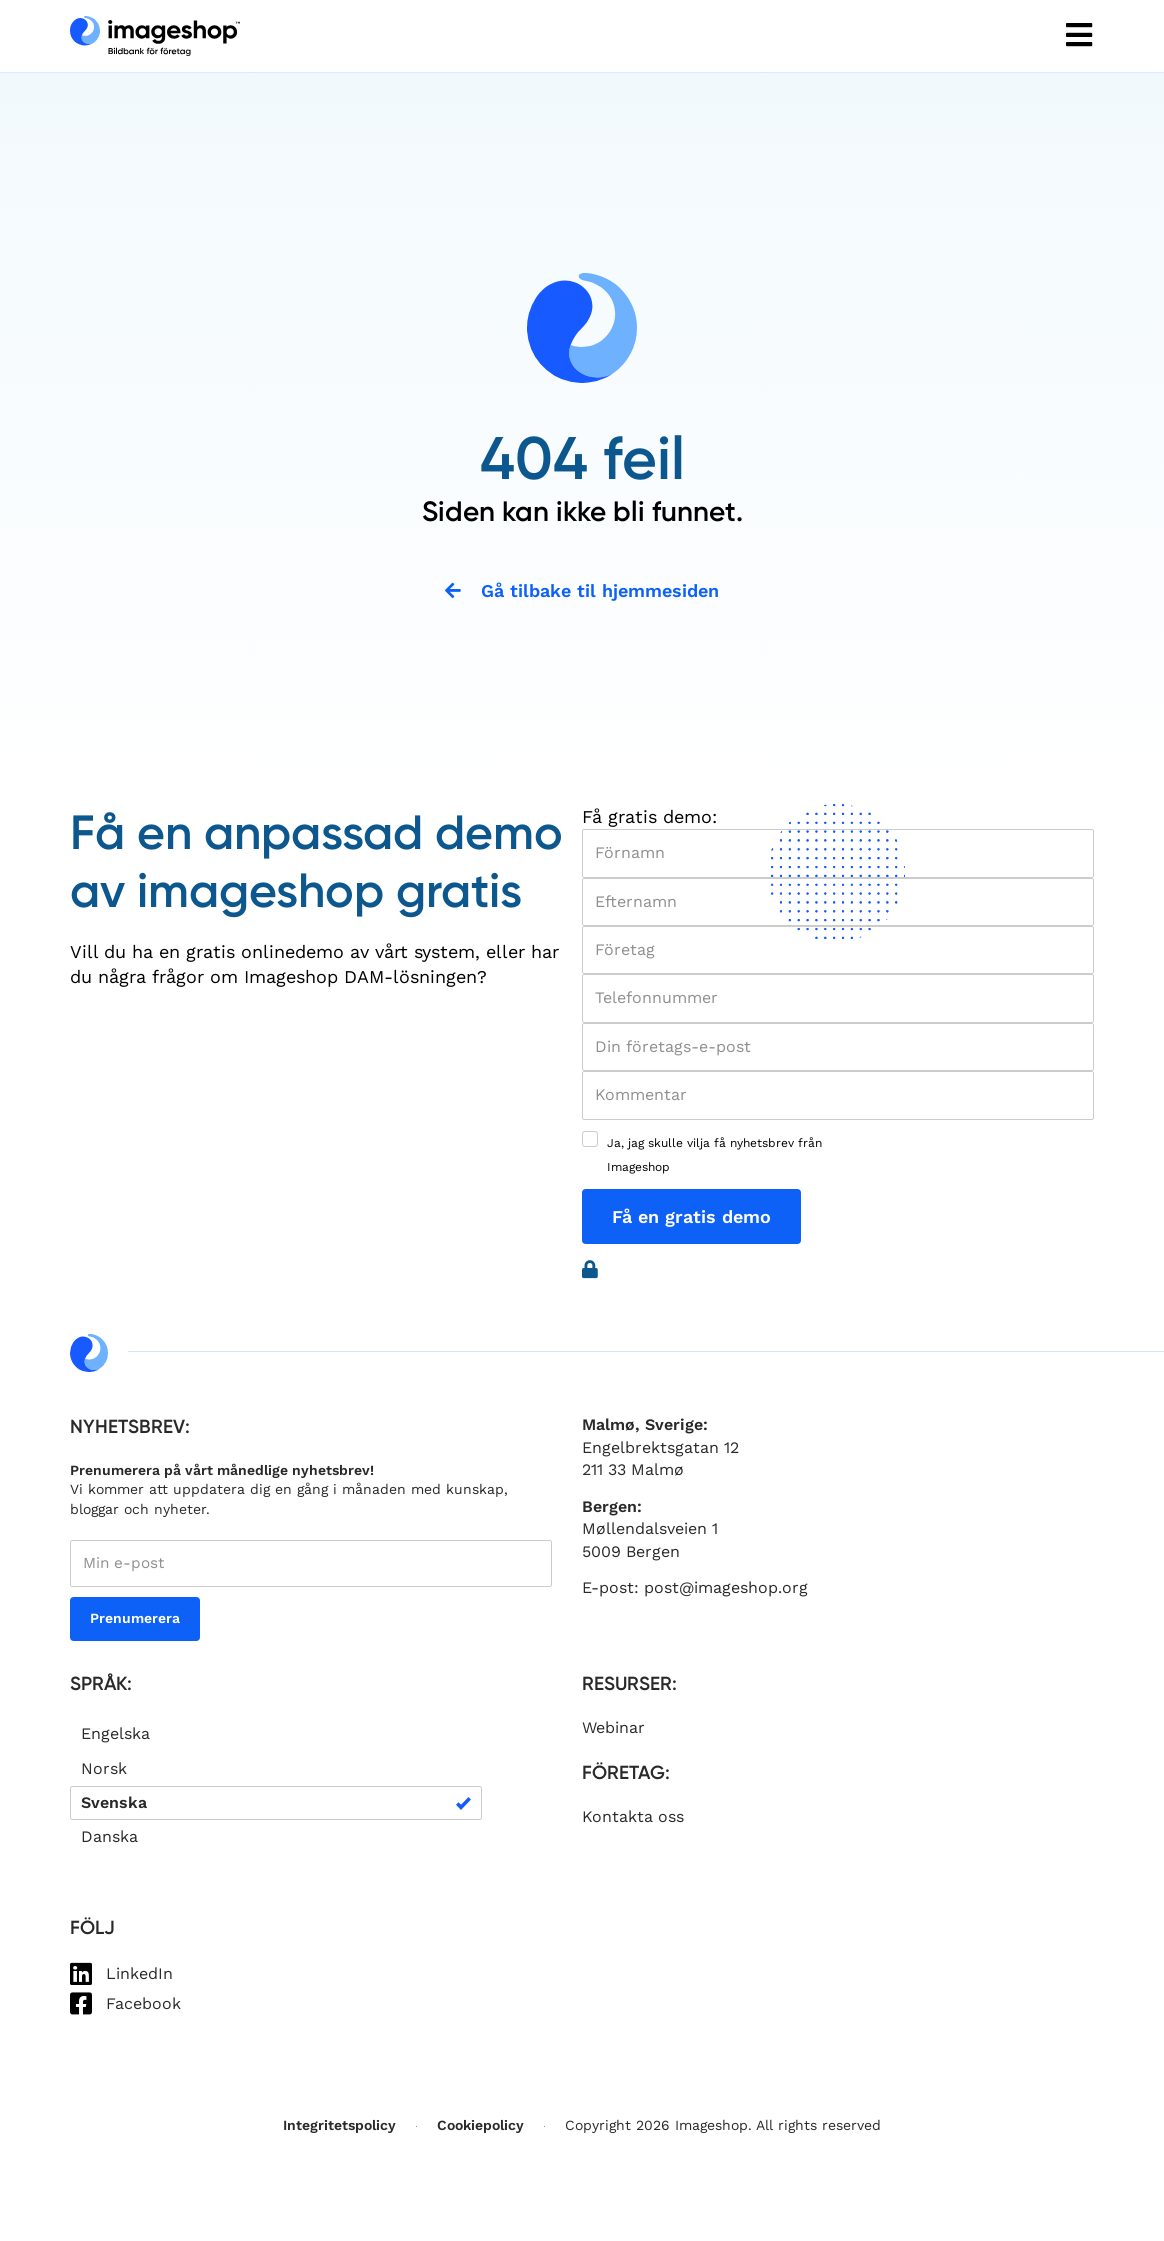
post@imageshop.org (726, 1591)
